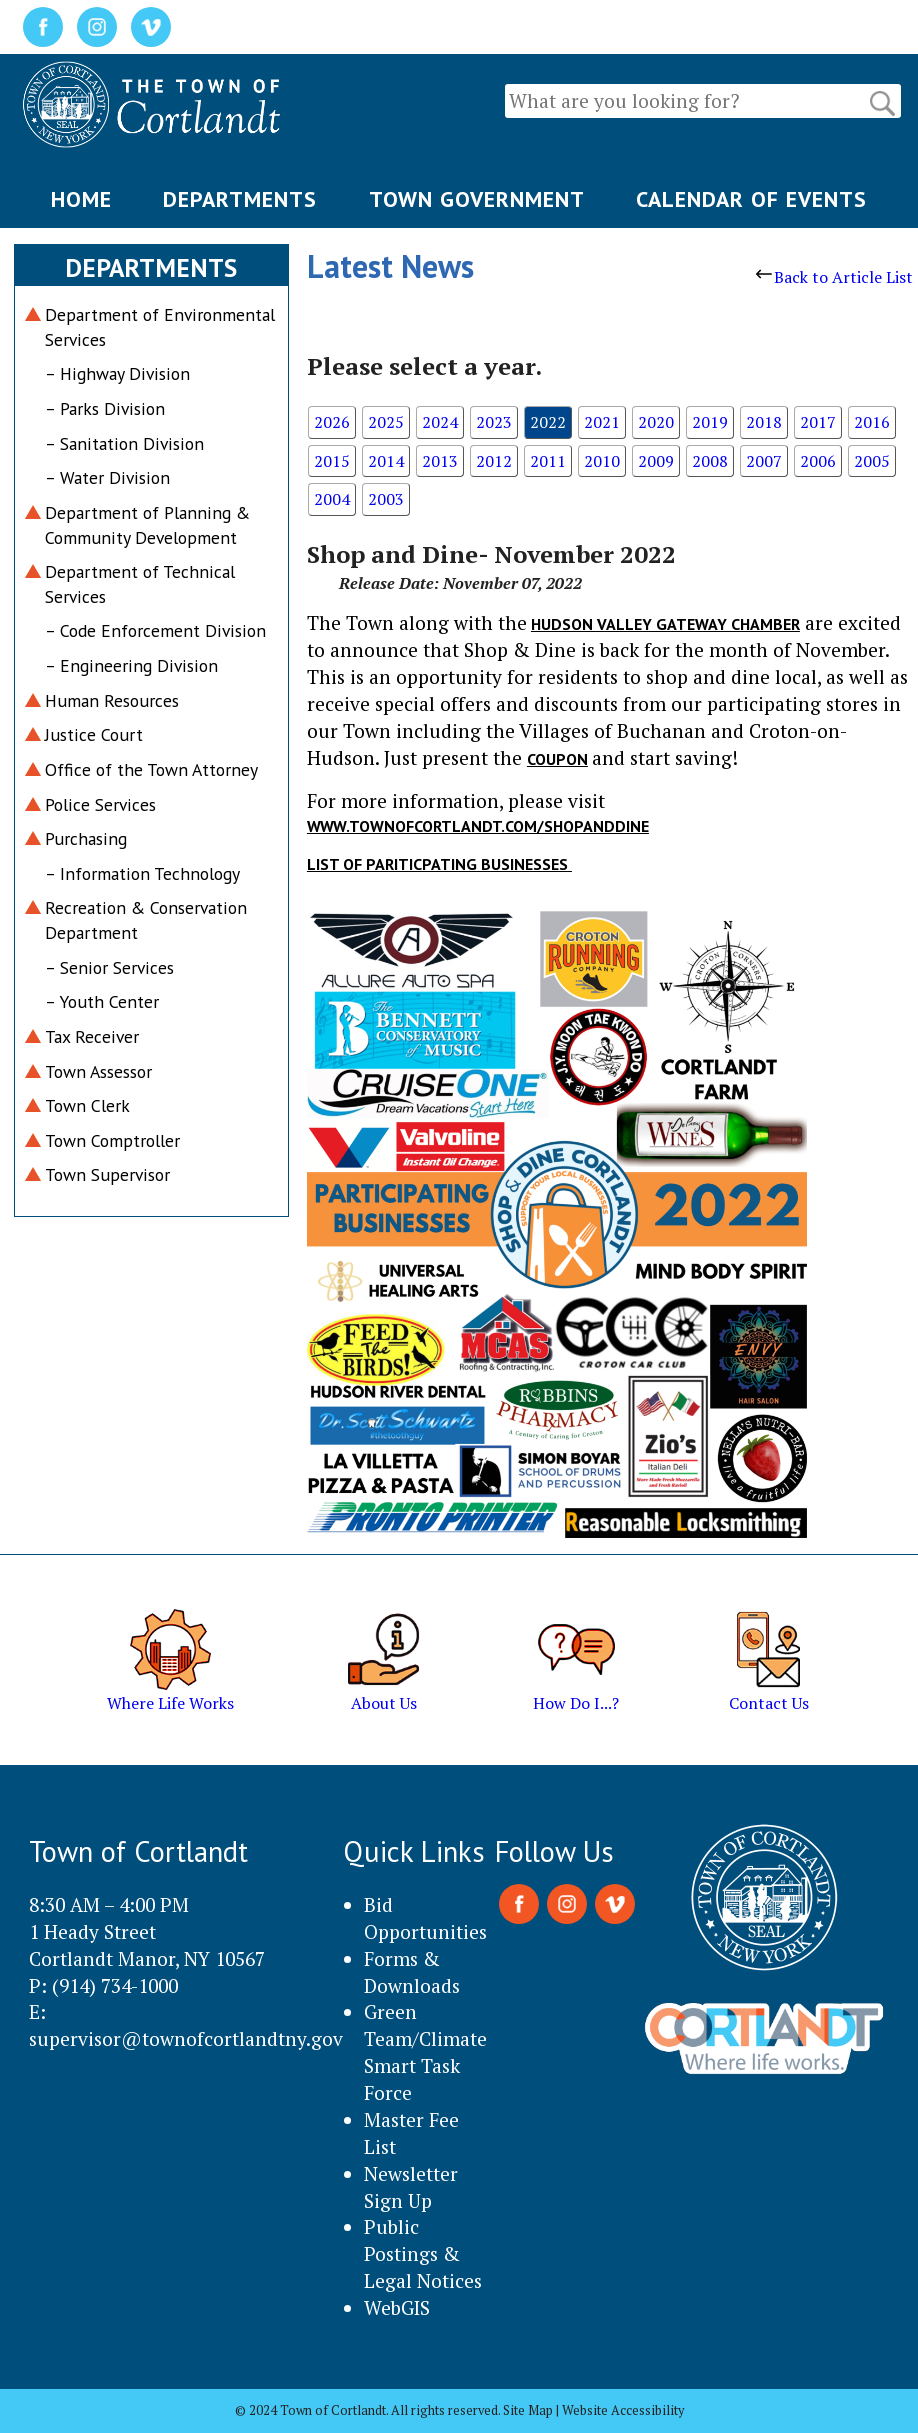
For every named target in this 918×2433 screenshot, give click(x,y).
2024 (440, 422)
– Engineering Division (131, 665)
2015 (332, 461)
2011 (548, 461)
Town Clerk (87, 1105)
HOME (81, 199)
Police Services (100, 804)
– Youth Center (102, 1001)
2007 (764, 461)
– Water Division (107, 477)
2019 (710, 422)
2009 (656, 461)
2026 (332, 422)
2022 (548, 422)
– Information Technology (142, 873)
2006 (818, 461)
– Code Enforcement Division (155, 630)
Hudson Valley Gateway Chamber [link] (665, 624)
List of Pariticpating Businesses (439, 864)
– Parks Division (105, 408)
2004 (332, 499)
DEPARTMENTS (240, 199)
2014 (386, 461)
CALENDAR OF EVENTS (751, 199)
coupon (557, 759)
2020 (656, 422)
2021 (602, 422)
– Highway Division (117, 373)
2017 (818, 422)
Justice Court (94, 734)
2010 (602, 461)
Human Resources (112, 700)
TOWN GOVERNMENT (477, 199)
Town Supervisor (107, 1174)
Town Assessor (98, 1071)
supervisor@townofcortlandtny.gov (186, 2038)
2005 (872, 461)
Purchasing (86, 838)
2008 (710, 461)
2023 (494, 422)
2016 (872, 422)
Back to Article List (834, 277)
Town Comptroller (112, 1140)
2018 (764, 422)
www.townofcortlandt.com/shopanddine (478, 826)
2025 (386, 422)
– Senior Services (109, 967)
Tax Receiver (92, 1036)
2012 (494, 461)
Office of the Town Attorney (151, 769)
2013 (440, 461)
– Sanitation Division (124, 443)
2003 (386, 499)
